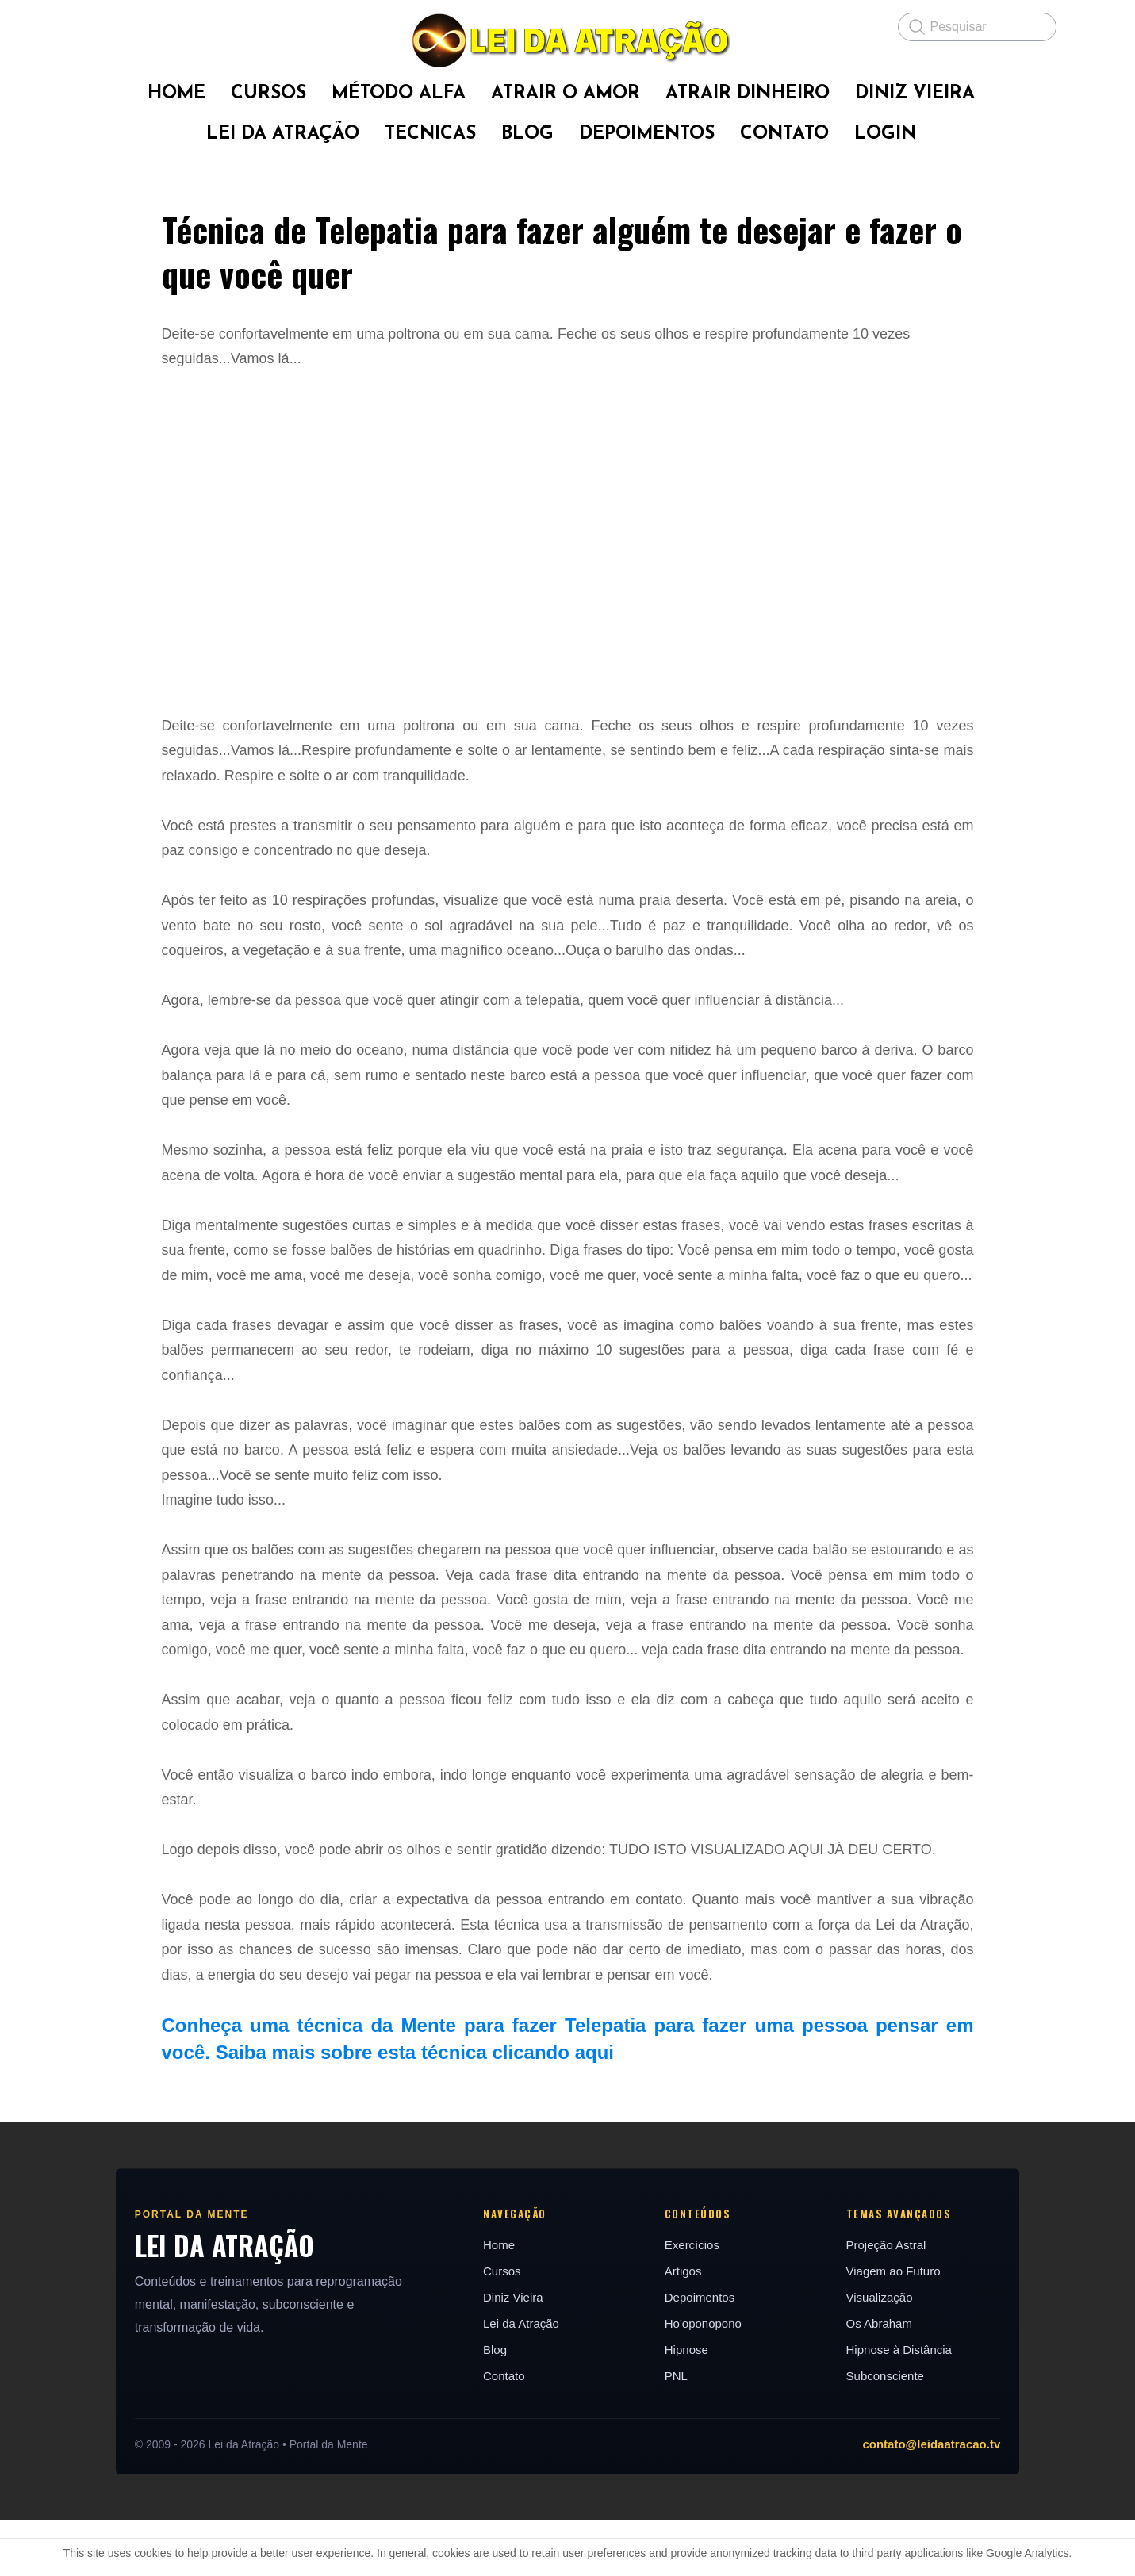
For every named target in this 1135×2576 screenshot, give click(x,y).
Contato (503, 2431)
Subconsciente (887, 2431)
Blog (494, 2405)
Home (498, 2300)
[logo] (567, 40)
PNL (676, 2431)
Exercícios (692, 2300)
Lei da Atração (520, 2379)
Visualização (882, 2352)
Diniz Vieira (512, 2352)
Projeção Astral (889, 2300)
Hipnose (687, 2405)
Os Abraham (882, 2379)
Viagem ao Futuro (896, 2326)
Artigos (684, 2326)
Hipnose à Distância (901, 2405)
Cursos (501, 2326)
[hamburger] (92, 25)
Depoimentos (700, 2352)
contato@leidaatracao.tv (937, 2499)
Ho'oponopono (703, 2379)
